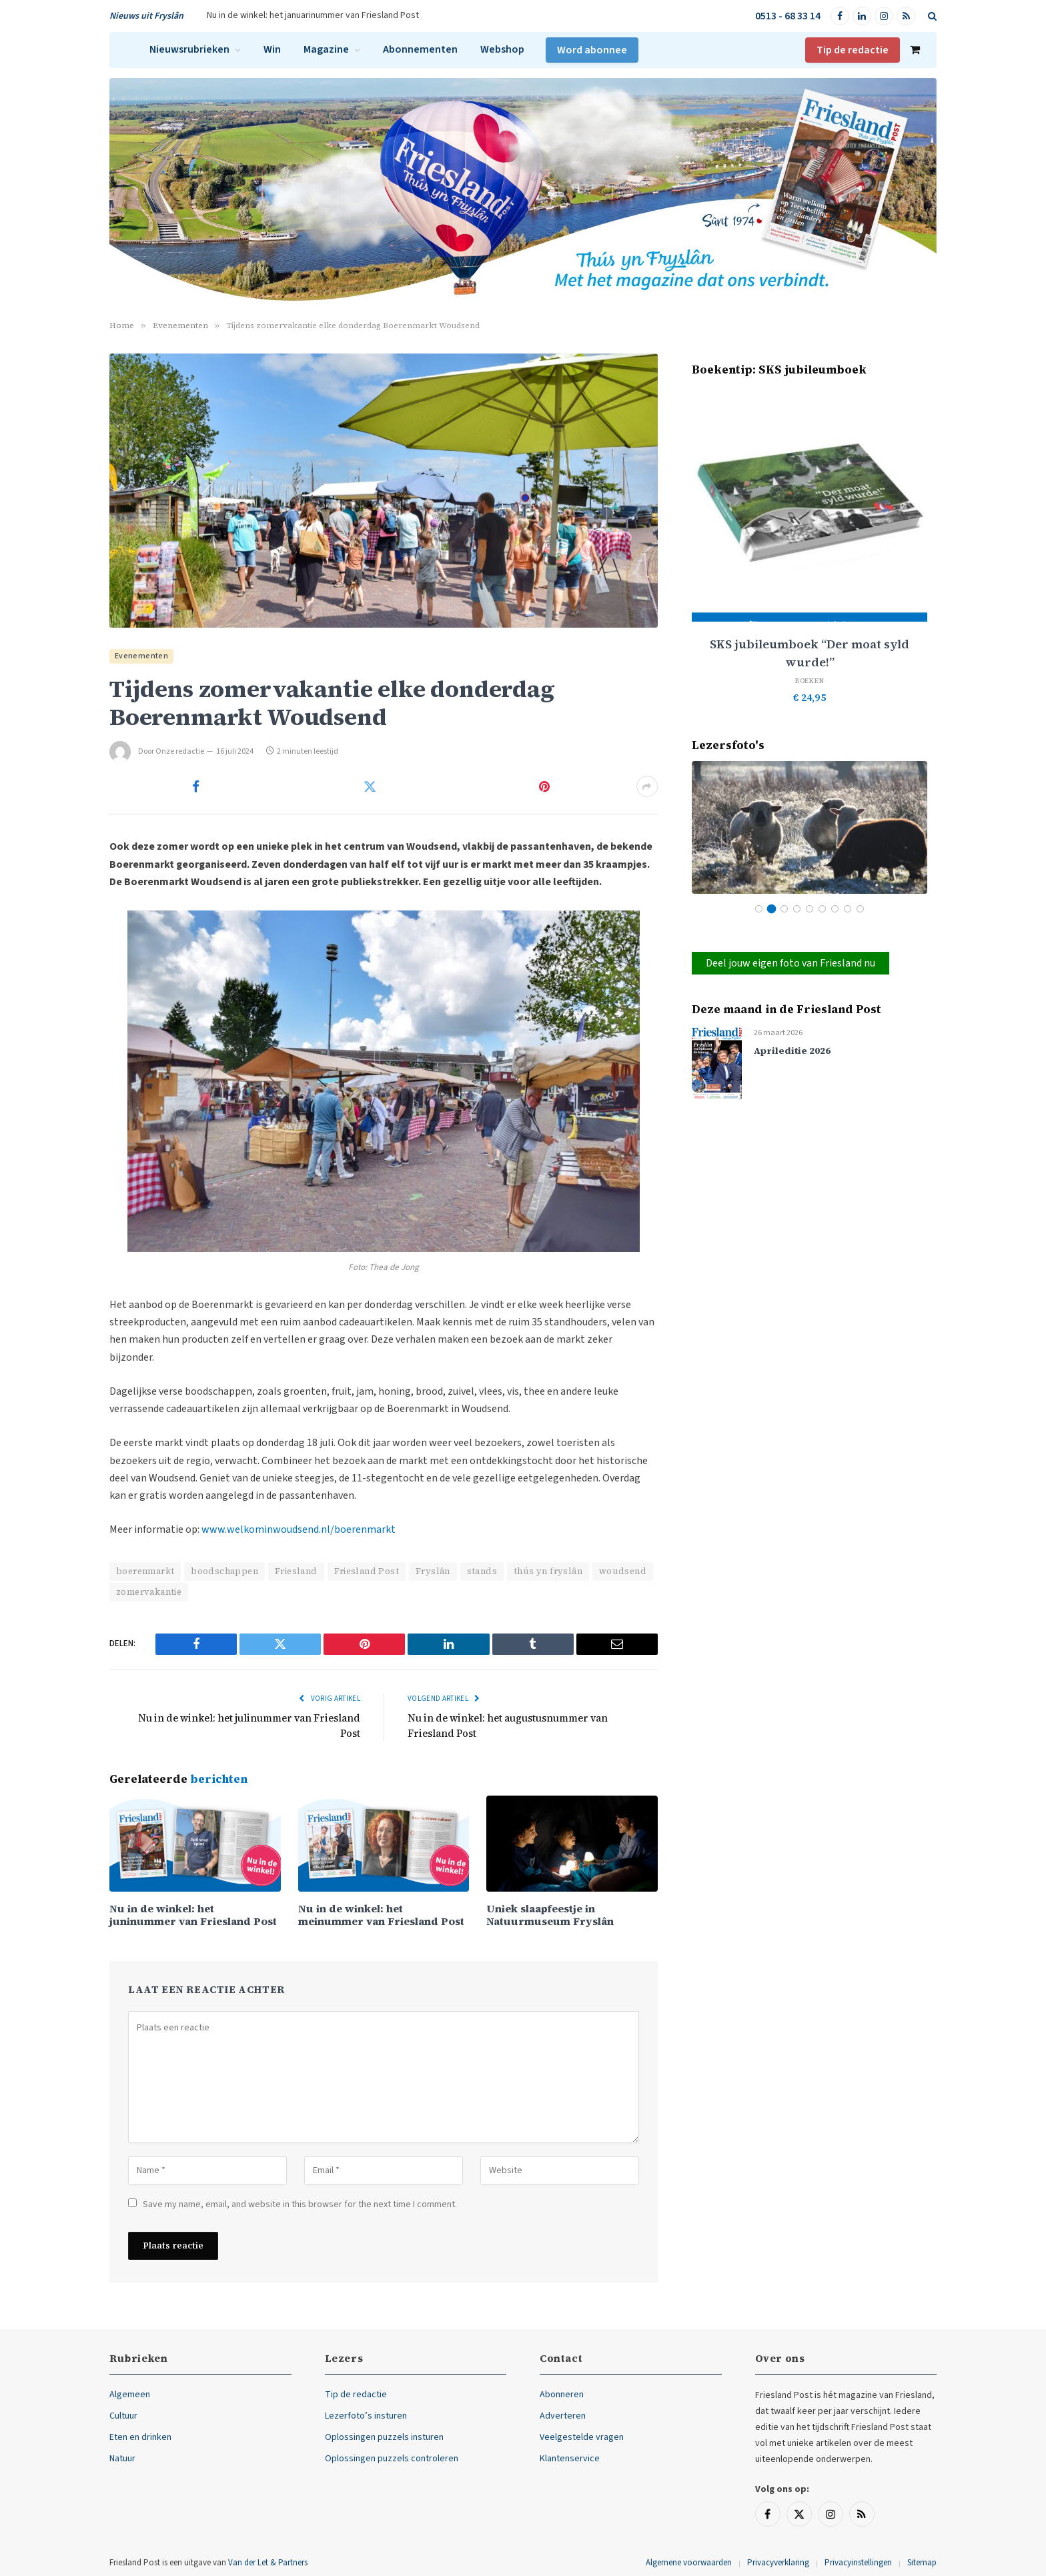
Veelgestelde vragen (582, 2437)
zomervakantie (148, 1591)
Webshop (502, 49)
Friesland (296, 1571)
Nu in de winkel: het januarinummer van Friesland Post (313, 15)
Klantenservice (570, 2458)
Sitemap (922, 2563)
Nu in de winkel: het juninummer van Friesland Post (193, 1915)
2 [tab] (771, 908)
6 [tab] (822, 908)
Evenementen (141, 656)
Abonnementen (420, 49)
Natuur (122, 2458)
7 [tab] (835, 908)
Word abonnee (592, 50)
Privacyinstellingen (858, 2563)
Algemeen (129, 2394)
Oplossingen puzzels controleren (391, 2458)
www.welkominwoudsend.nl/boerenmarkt (298, 1529)
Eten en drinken (140, 2437)
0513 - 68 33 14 (788, 16)
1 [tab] (758, 908)
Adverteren (563, 2416)
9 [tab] (860, 908)
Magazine (326, 49)
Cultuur (123, 2416)
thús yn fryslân (548, 1571)
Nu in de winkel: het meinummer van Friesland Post (381, 1915)
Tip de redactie (853, 50)
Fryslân (433, 1571)
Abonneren (562, 2394)
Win (272, 49)
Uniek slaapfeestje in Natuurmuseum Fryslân (550, 1915)
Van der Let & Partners (268, 2563)
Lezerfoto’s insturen (366, 2416)
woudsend (622, 1571)
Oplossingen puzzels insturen (384, 2437)
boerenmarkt (145, 1571)
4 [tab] (797, 908)
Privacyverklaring (778, 2563)
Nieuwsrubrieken (189, 49)
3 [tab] (784, 908)
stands (482, 1571)
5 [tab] (809, 908)
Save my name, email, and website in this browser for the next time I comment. (300, 2204)
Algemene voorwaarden (689, 2563)
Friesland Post (366, 1571)
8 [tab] (847, 908)
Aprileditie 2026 (792, 1051)
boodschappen (224, 1571)
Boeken (810, 680)
